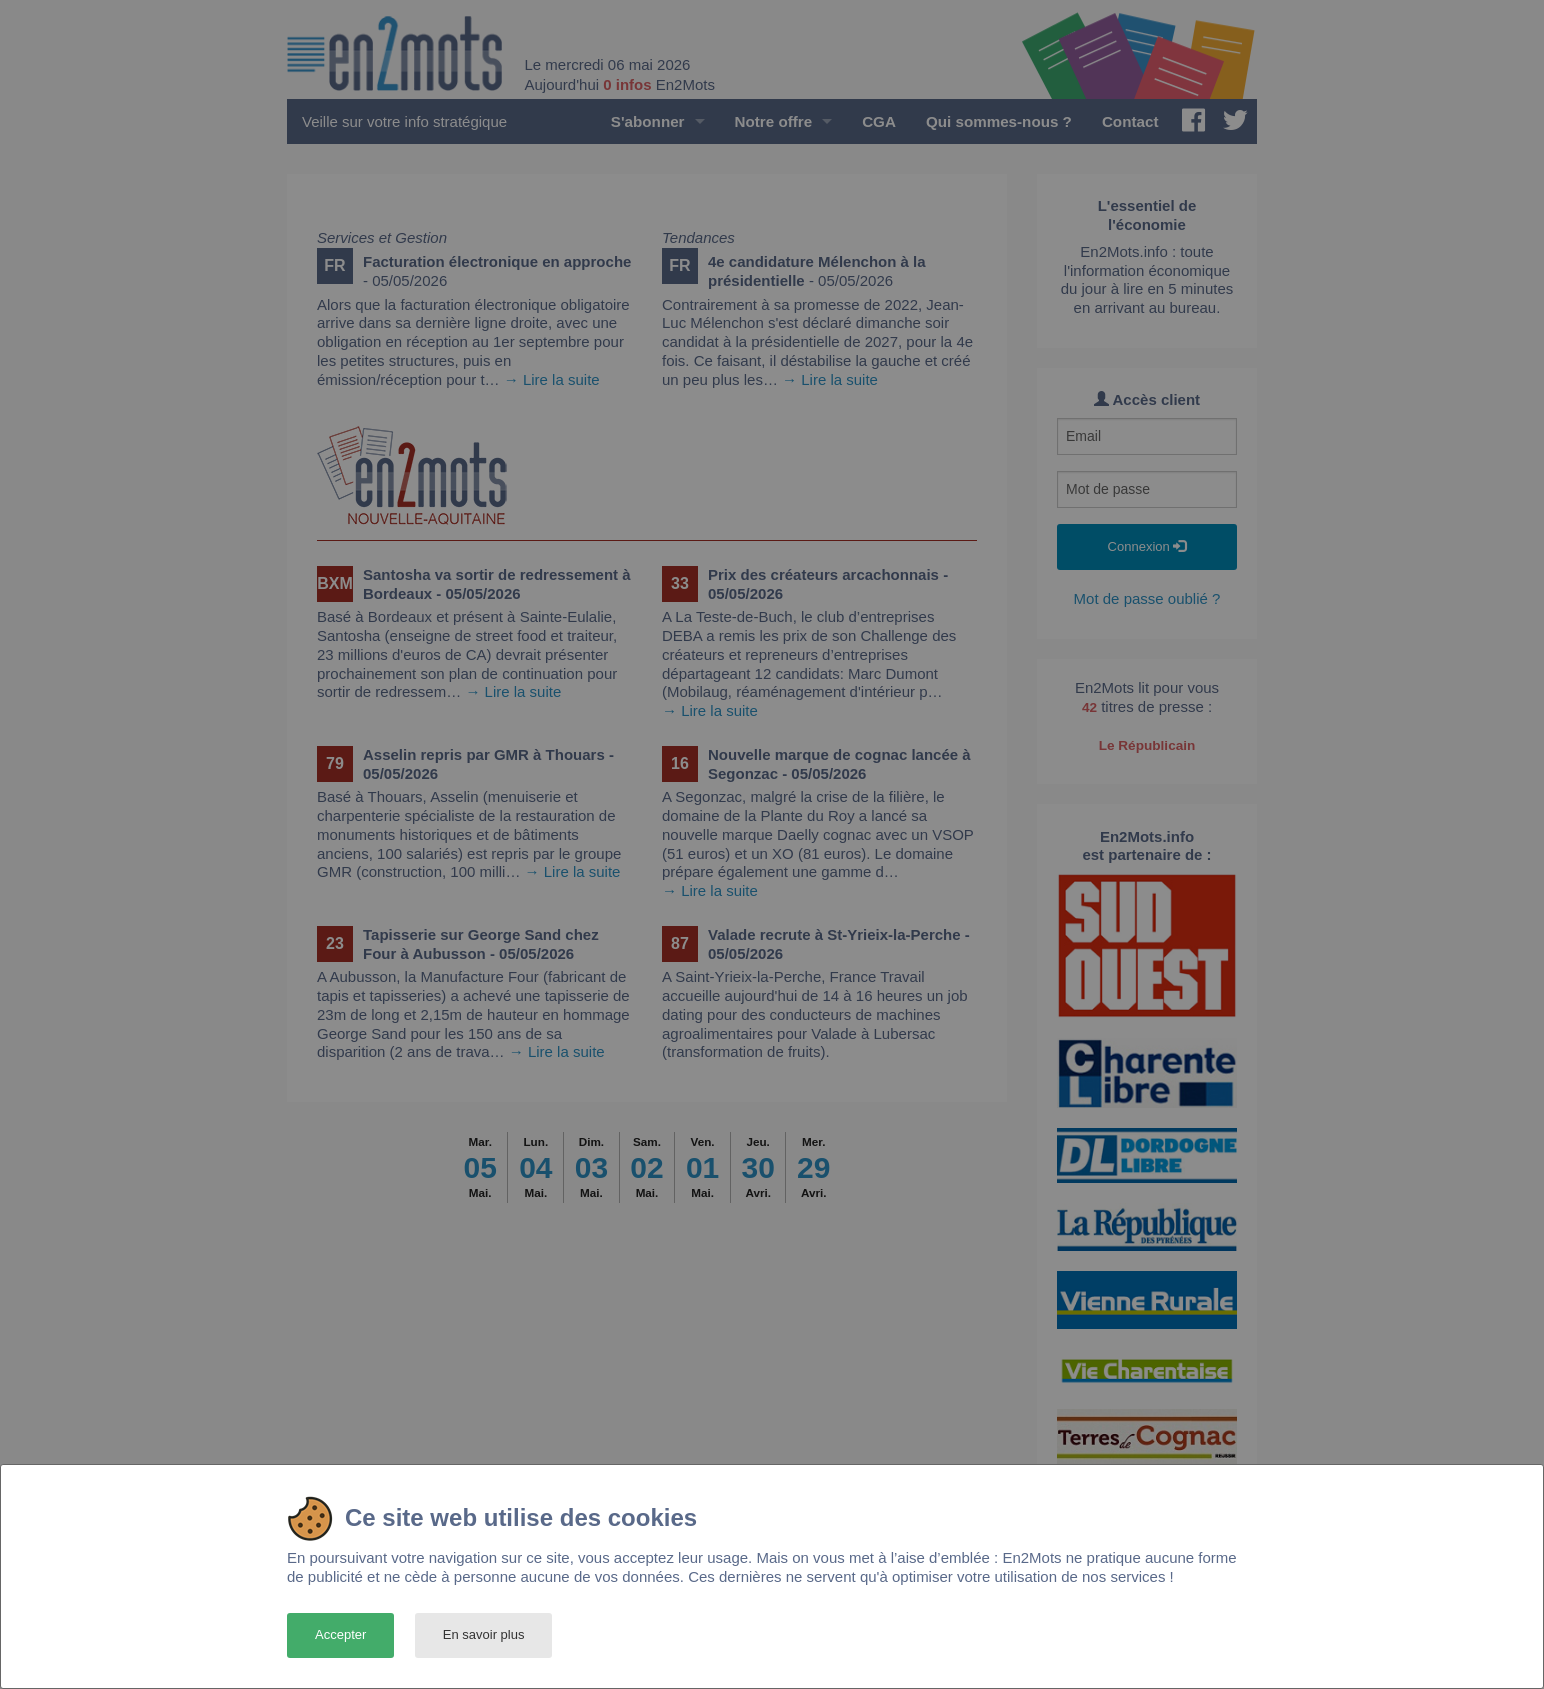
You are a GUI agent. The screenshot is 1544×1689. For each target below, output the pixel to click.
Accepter (340, 1634)
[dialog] (772, 1576)
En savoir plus (484, 1634)
